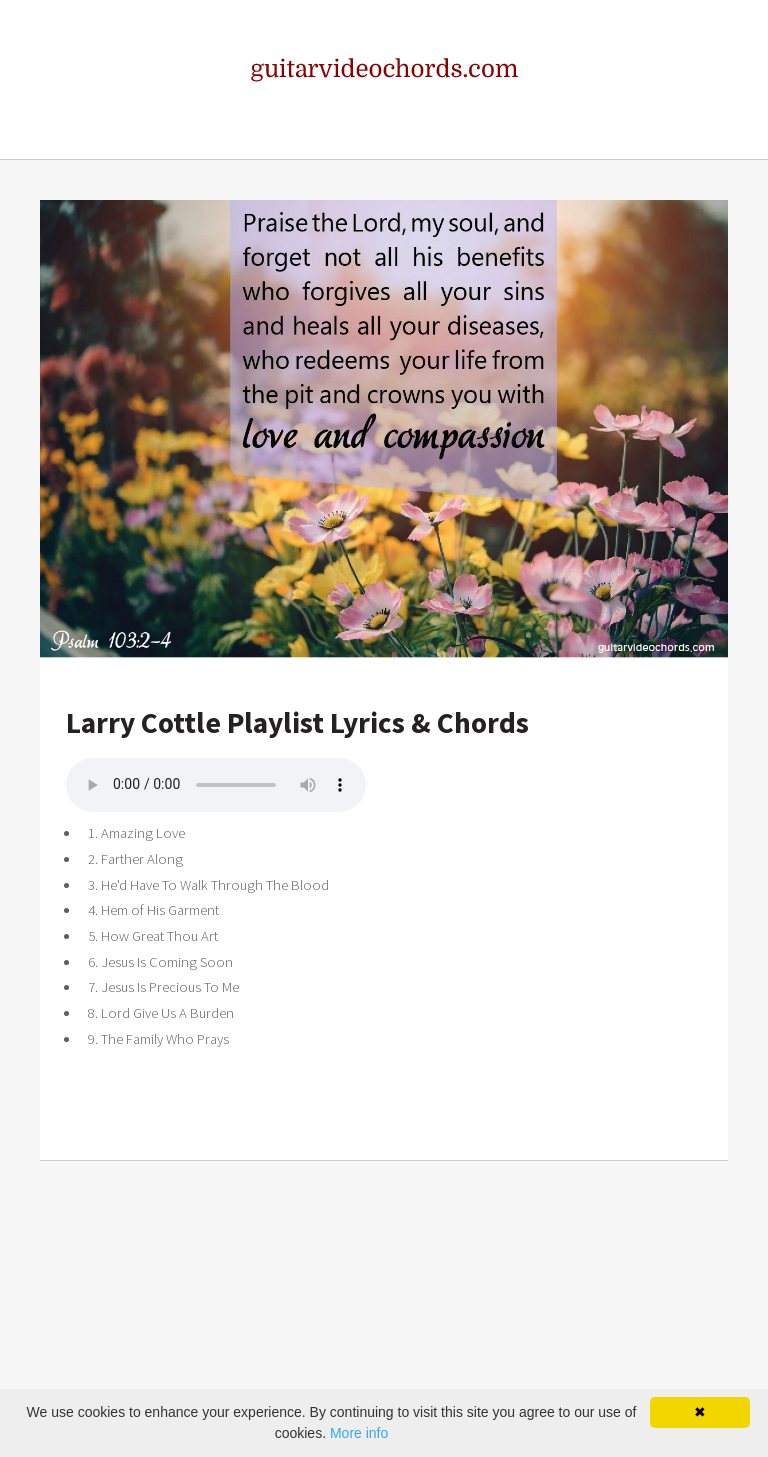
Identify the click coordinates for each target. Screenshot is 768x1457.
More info (359, 1433)
